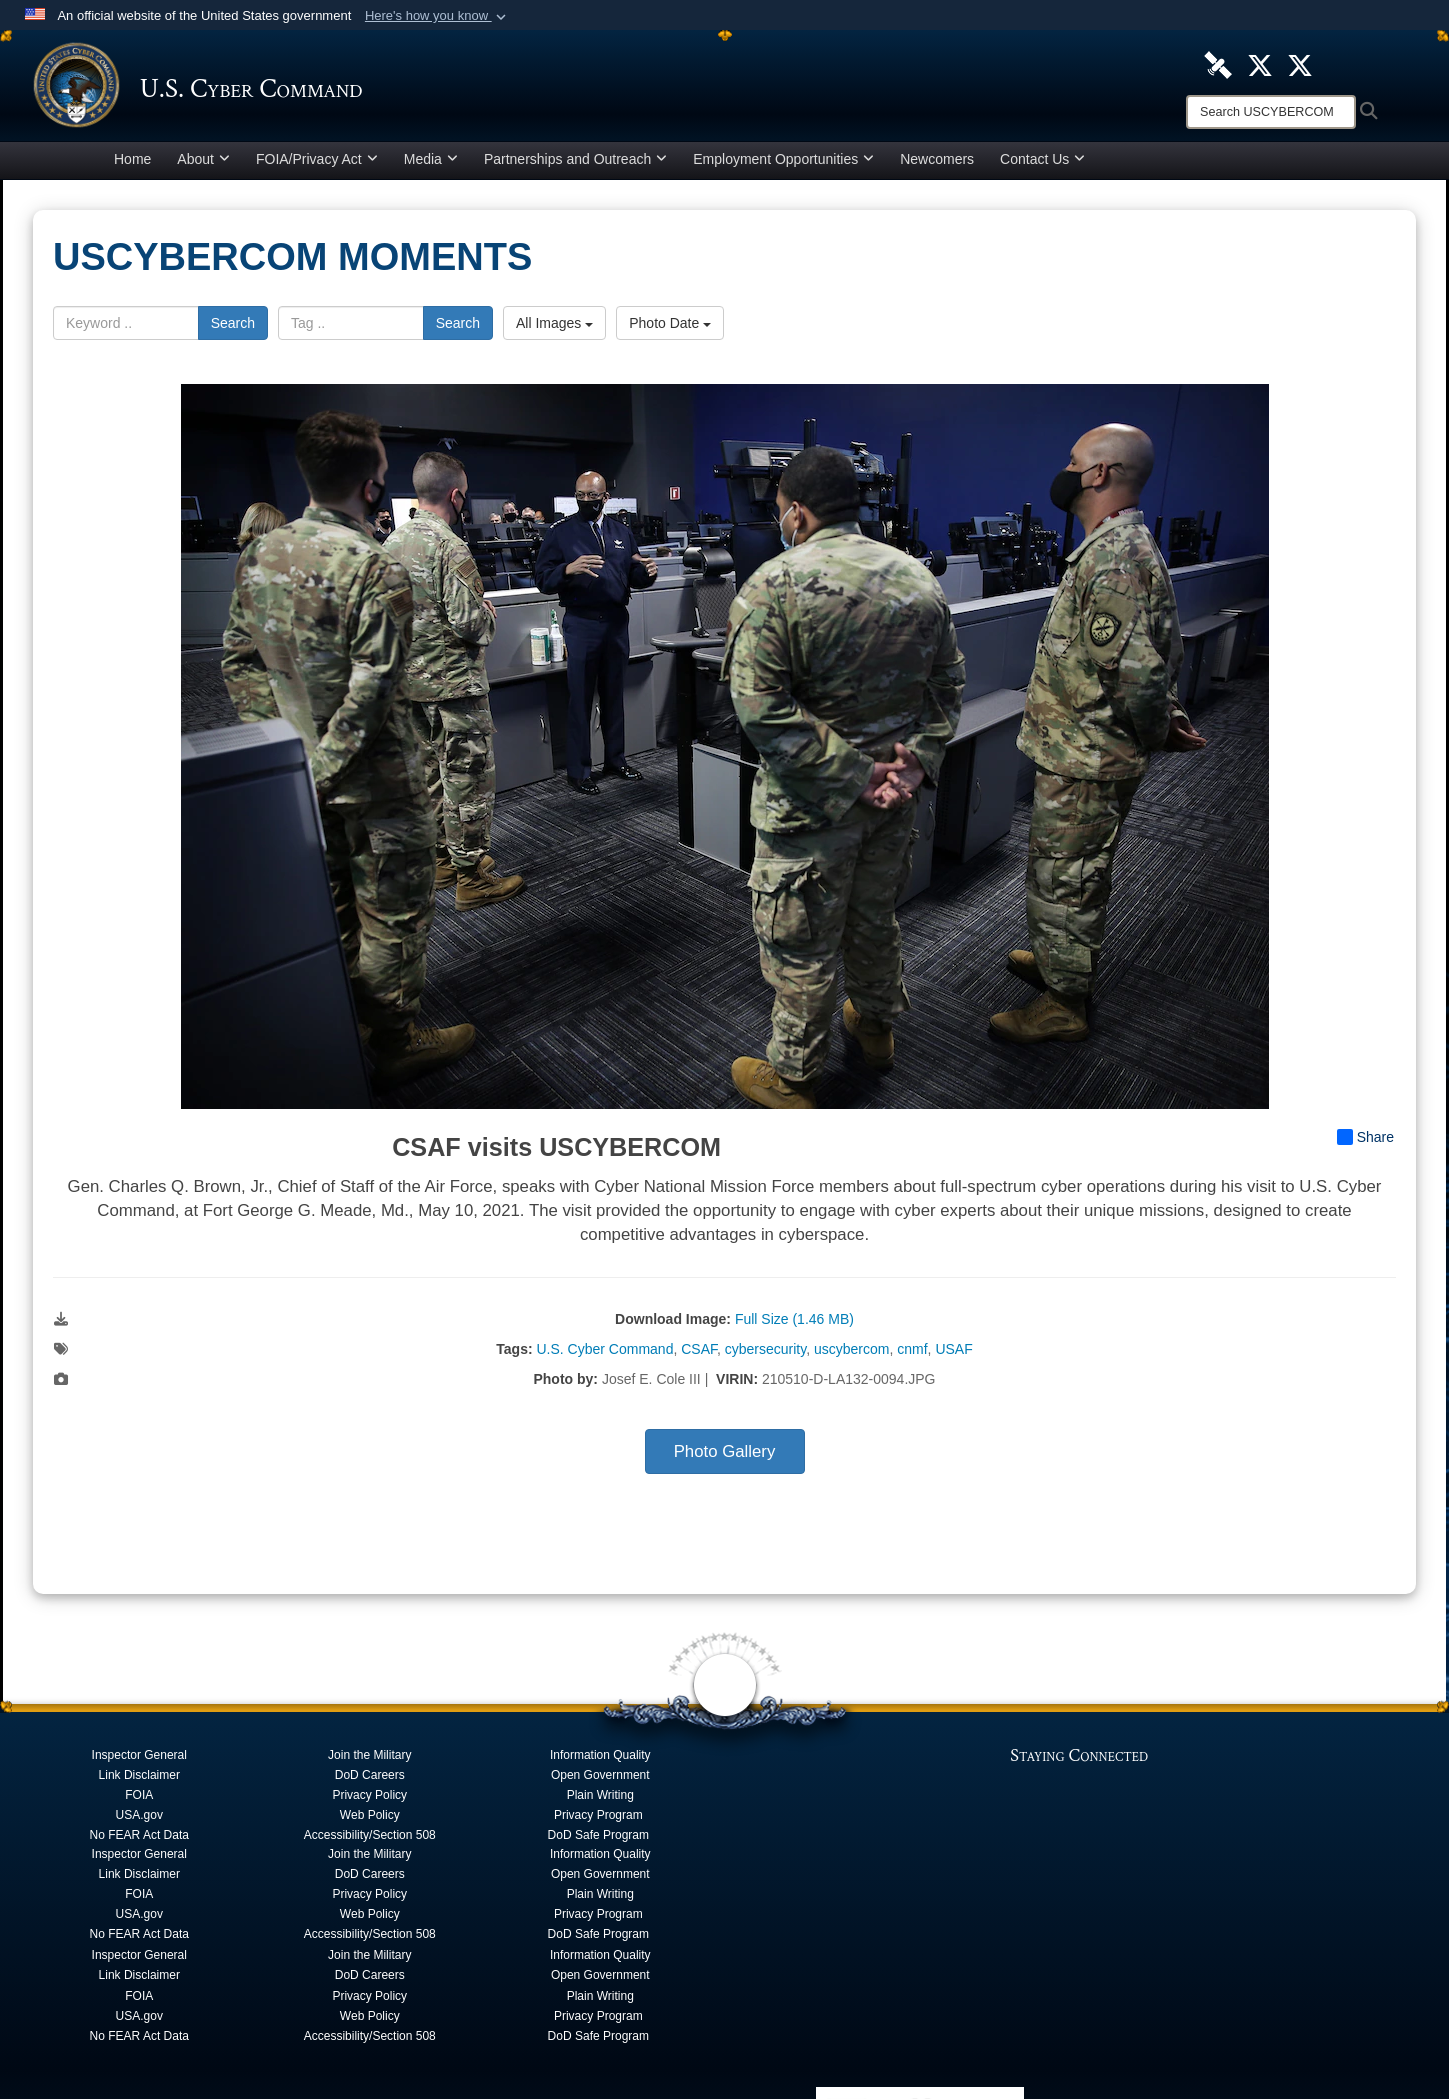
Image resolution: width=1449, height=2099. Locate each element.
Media (431, 164)
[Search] (1271, 112)
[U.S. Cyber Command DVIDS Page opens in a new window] (1218, 64)
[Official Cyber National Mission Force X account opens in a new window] (1300, 64)
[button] (437, 16)
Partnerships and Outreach (575, 164)
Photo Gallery (725, 1456)
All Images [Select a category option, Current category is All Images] (554, 328)
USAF (953, 1354)
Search (233, 328)
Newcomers (937, 164)
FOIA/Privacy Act (317, 164)
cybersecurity (765, 1354)
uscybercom (851, 1354)
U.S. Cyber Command (604, 1354)
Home (132, 164)
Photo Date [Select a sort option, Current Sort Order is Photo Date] (670, 328)
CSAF (699, 1354)
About (203, 164)
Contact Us (1042, 164)
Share (1365, 1142)
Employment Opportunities (783, 164)
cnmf (912, 1354)
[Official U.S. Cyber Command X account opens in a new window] (1260, 64)
